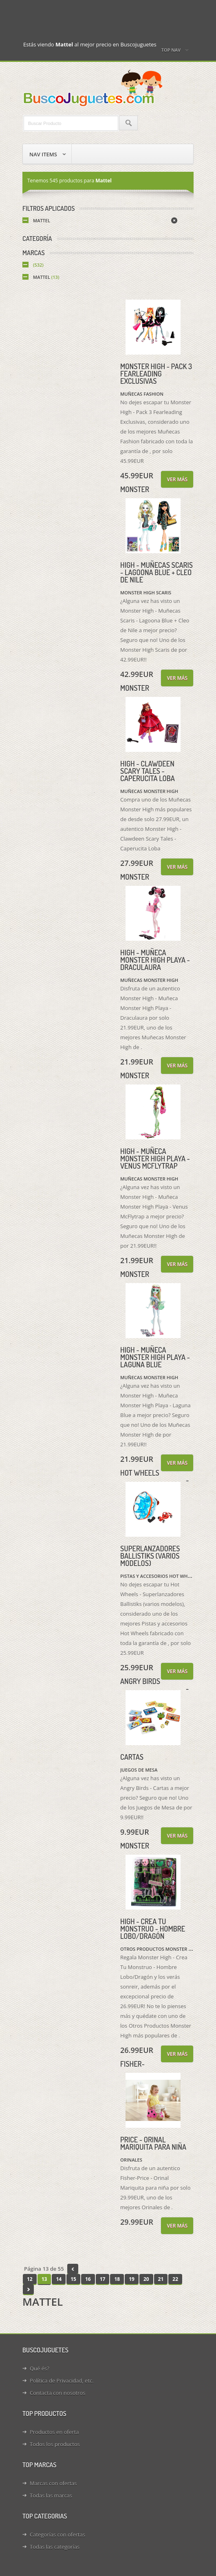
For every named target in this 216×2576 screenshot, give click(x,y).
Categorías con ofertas (57, 2534)
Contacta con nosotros (57, 2392)
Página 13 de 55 (44, 2268)
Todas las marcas (51, 2495)
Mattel (41, 220)
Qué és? (39, 2368)
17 (103, 2279)
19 (131, 2279)
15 (73, 2279)
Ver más (177, 479)
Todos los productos (55, 2444)
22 (175, 2279)
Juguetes (93, 87)
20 (146, 2279)
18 (117, 2279)
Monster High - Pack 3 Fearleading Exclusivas (156, 374)
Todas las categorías (54, 2546)
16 (88, 2279)
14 (59, 2279)
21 (161, 2279)
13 (44, 2279)
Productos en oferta (54, 2432)
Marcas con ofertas (53, 2483)
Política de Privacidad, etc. (62, 2380)
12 (30, 2279)
